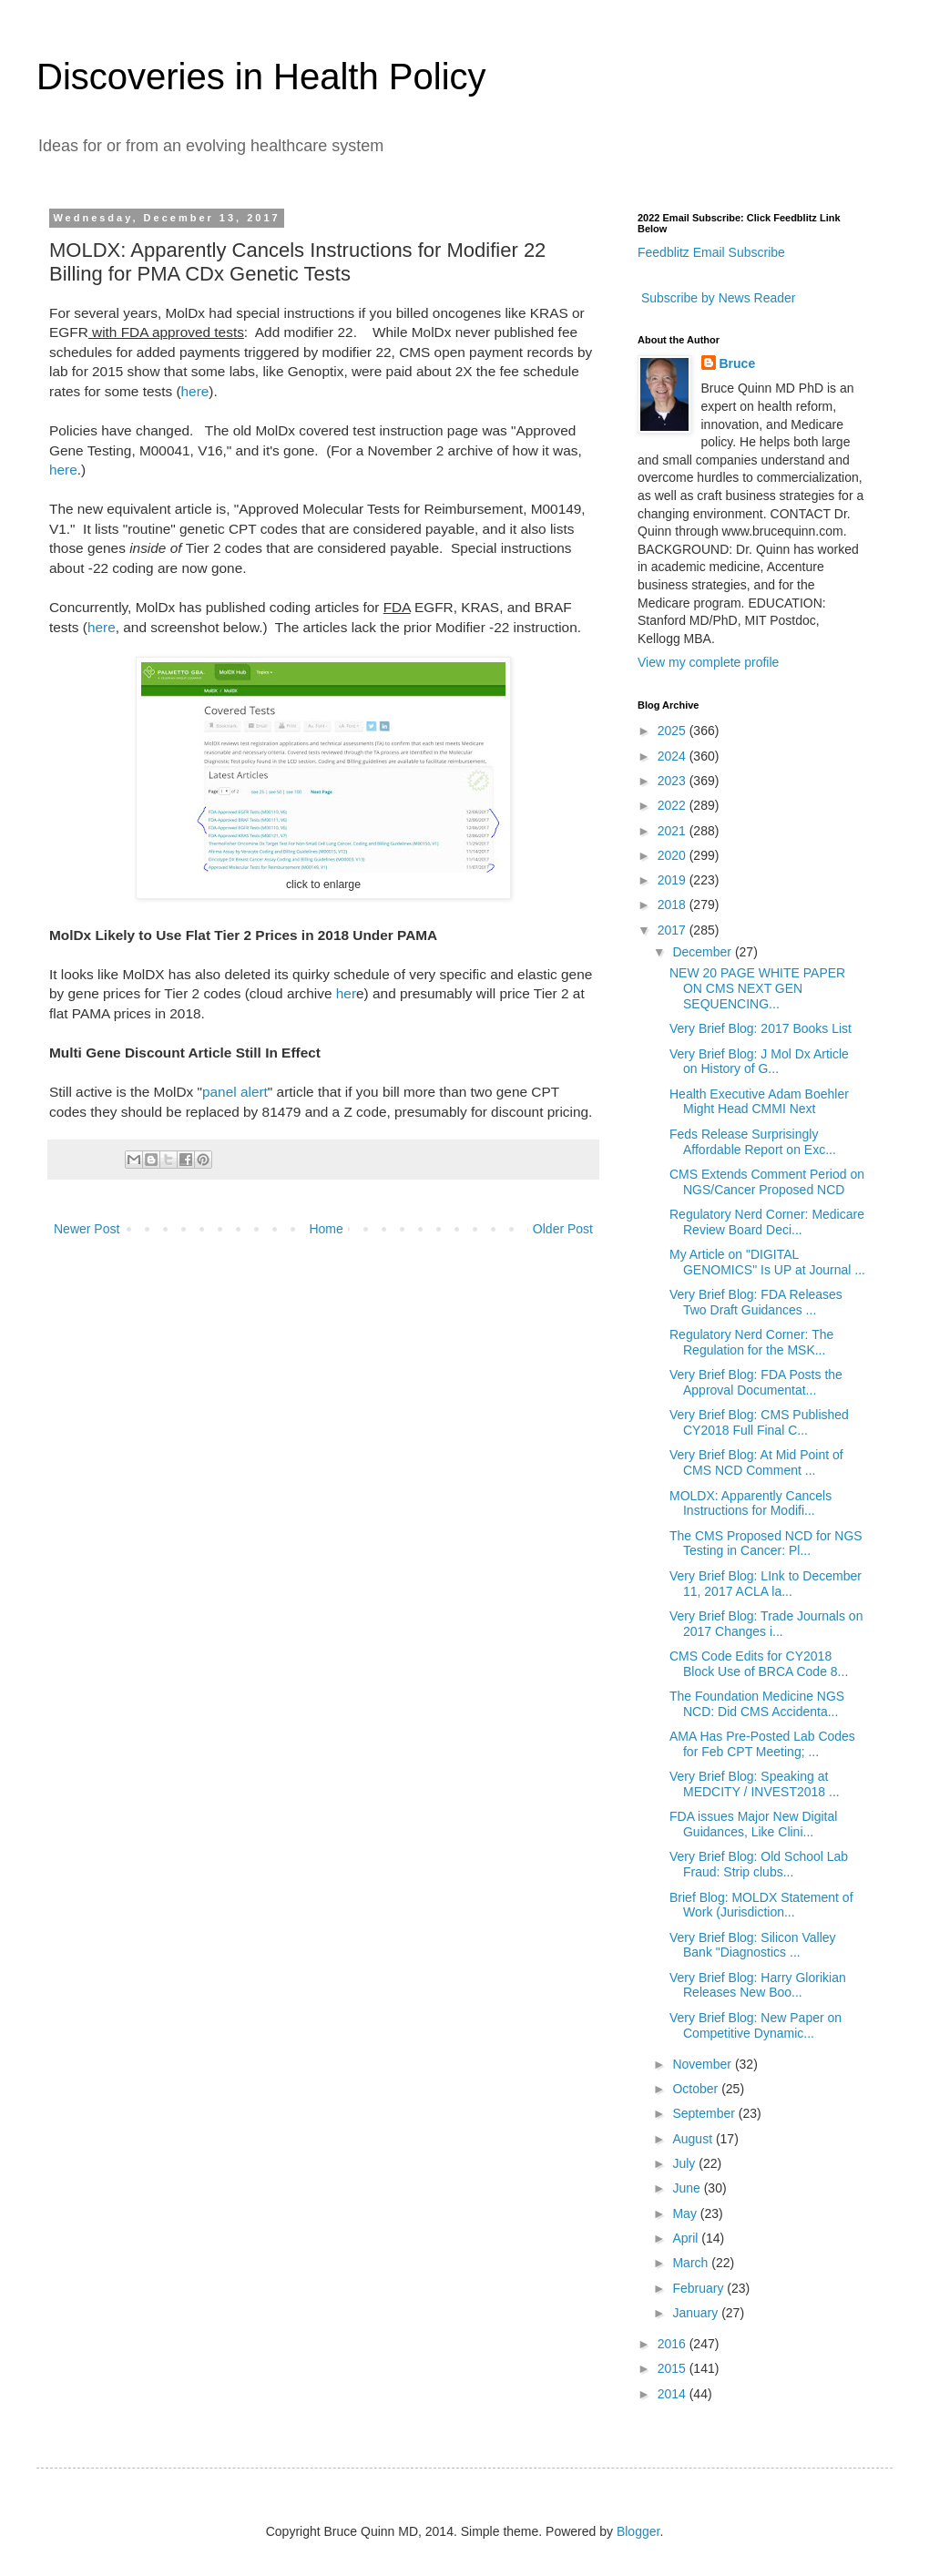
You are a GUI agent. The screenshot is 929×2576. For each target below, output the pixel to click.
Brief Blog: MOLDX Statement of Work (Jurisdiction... (761, 1905)
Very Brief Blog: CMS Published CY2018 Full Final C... (759, 1422)
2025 (673, 730)
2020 (673, 855)
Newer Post (86, 1229)
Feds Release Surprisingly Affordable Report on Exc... (752, 1142)
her (346, 993)
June (687, 2188)
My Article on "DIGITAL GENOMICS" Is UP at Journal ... (767, 1262)
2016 (673, 2343)
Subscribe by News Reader (717, 298)
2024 (673, 756)
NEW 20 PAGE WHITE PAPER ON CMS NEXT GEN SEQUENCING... (757, 988)
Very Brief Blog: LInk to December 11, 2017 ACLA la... (765, 1584)
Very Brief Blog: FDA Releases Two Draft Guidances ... (755, 1302)
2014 (673, 2394)
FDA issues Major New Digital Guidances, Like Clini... (753, 1824)
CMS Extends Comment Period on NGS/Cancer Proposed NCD (766, 1182)
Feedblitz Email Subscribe (711, 252)
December (703, 952)
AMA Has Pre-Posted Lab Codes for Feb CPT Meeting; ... (762, 1744)
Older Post (563, 1229)
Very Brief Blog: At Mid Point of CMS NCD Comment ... (756, 1462)
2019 (673, 880)
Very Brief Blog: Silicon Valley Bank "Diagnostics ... (752, 1945)
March (691, 2262)
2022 (673, 805)
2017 (673, 930)
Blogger (638, 2531)
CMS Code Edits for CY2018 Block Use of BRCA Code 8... (758, 1664)
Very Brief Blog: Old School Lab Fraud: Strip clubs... (758, 1864)
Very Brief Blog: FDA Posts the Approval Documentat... (755, 1382)
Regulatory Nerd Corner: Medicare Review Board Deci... (766, 1222)
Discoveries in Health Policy (261, 76)
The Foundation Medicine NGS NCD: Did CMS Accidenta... (756, 1704)
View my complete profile (708, 662)
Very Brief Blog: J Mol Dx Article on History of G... (759, 1062)
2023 (673, 780)
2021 (673, 830)
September (705, 2113)
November (703, 2064)
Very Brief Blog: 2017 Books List (760, 1028)
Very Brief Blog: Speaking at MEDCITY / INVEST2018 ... (754, 1784)
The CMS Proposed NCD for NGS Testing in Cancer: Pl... (766, 1543)
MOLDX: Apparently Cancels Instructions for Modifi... (750, 1503)
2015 (673, 2368)
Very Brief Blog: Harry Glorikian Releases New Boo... (757, 1985)
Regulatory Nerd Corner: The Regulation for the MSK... (751, 1342)
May (685, 2213)
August (693, 2138)
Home (325, 1229)
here (195, 391)
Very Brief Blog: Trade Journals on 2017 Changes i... (766, 1624)
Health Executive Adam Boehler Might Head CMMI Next (759, 1102)
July (685, 2163)
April (686, 2238)
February (699, 2288)
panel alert (235, 1091)
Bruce (738, 363)
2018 (673, 904)
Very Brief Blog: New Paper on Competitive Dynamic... (755, 2025)
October (696, 2088)
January (696, 2312)
